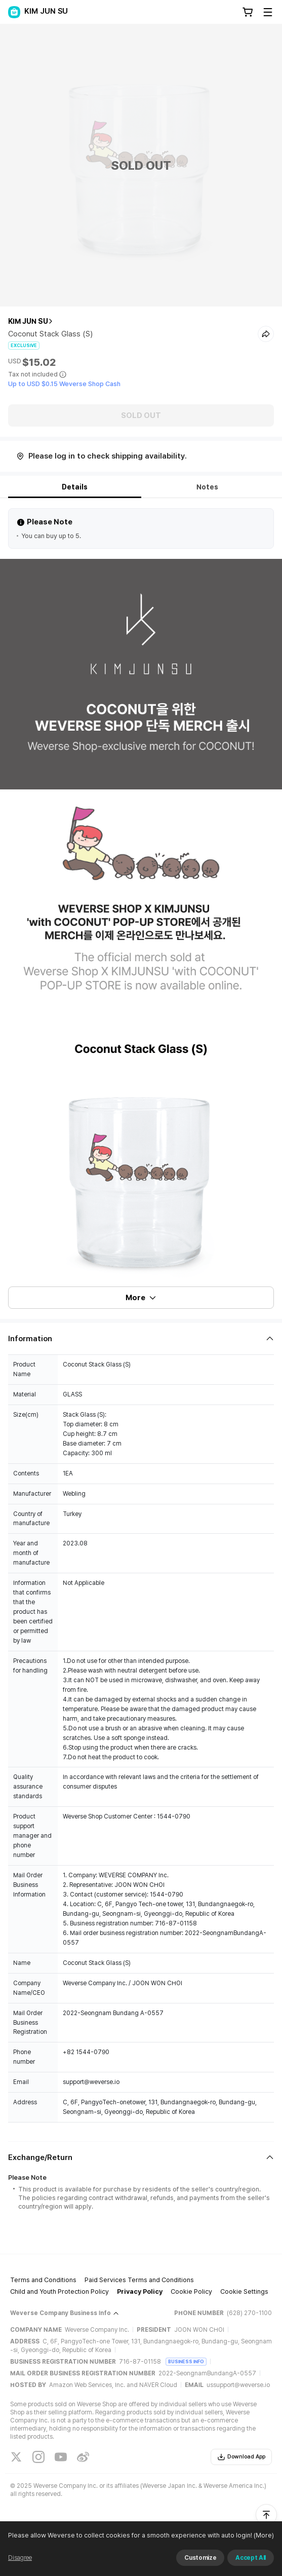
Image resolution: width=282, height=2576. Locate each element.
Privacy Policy (140, 2291)
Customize (200, 2557)
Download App (241, 2457)
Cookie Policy (191, 2291)
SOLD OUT (141, 415)
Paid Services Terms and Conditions (139, 2280)
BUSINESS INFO (186, 2361)
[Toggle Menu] (268, 12)
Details (75, 487)
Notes (207, 487)
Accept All (250, 2557)
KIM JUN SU (28, 321)
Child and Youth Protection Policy (59, 2291)
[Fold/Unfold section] (141, 1338)
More (141, 1297)
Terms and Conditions (43, 2280)
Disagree (20, 2557)
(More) (263, 2535)
